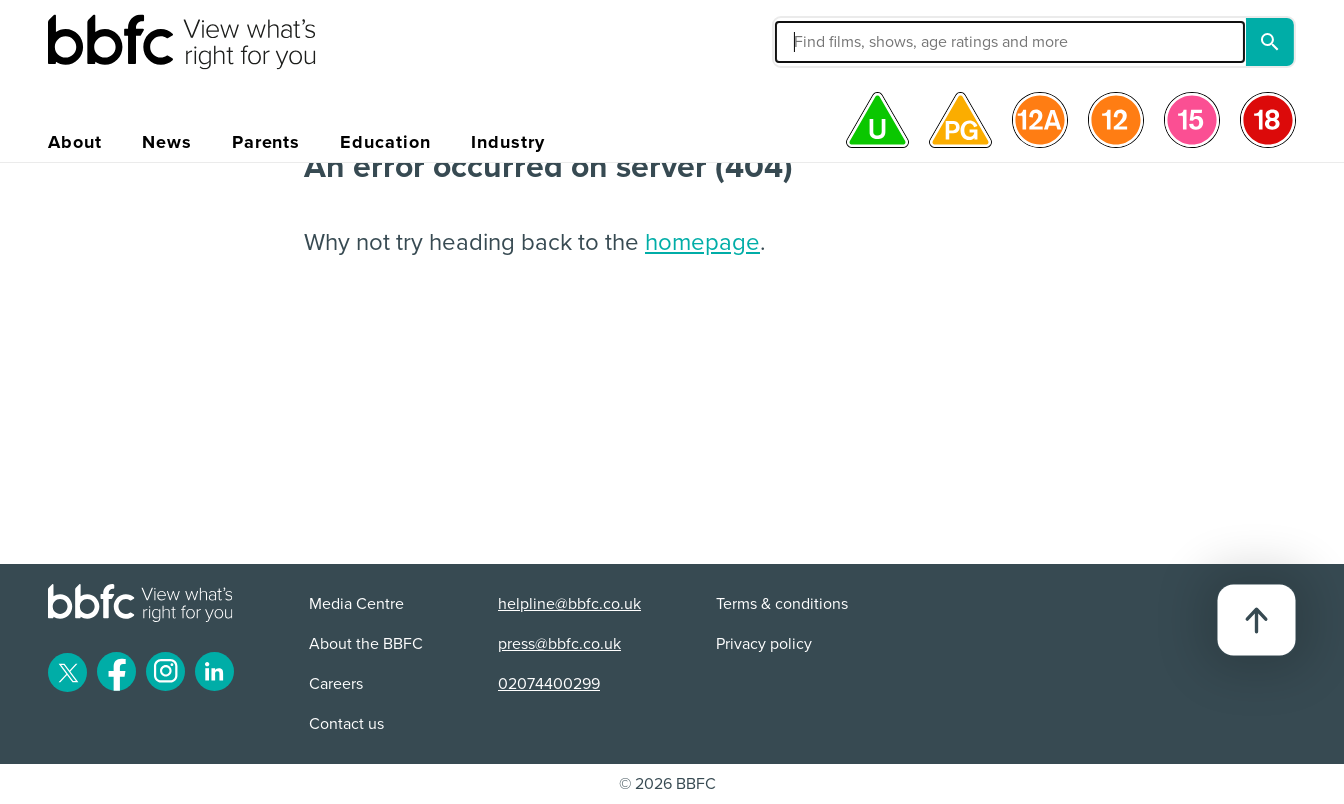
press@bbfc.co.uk (559, 644)
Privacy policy (764, 644)
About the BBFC (366, 644)
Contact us (346, 724)
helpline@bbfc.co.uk (569, 604)
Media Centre (356, 604)
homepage (702, 242)
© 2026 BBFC (667, 784)
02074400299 (549, 684)
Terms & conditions (782, 604)
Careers (336, 684)
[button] (859, 42)
